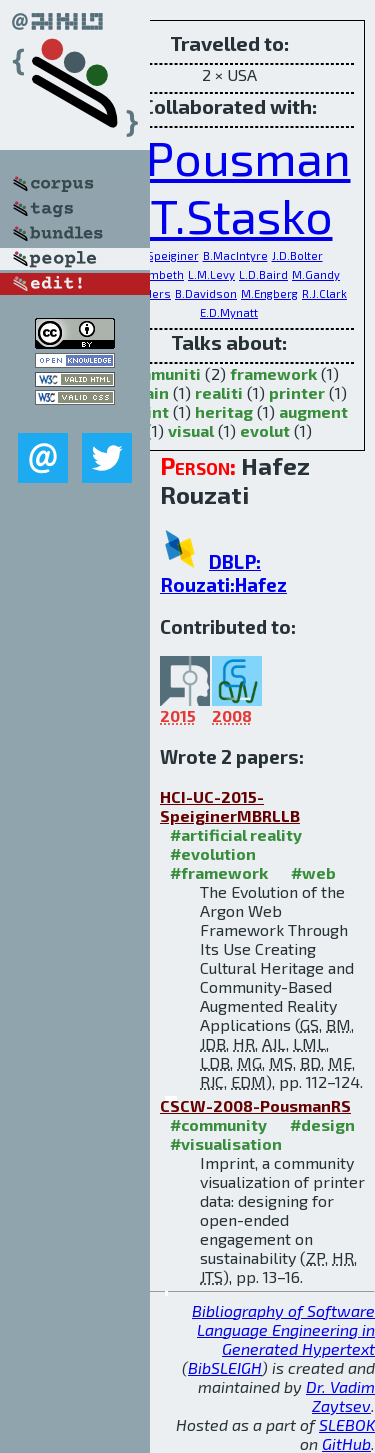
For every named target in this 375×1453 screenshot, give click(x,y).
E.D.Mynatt (229, 312)
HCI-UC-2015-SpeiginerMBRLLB (230, 806)
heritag (224, 411)
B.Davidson (206, 293)
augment (313, 411)
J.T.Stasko (229, 215)
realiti (219, 392)
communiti (160, 373)
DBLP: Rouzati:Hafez (223, 573)
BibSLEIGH (225, 1367)
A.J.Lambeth (151, 274)
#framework (219, 872)
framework (273, 373)
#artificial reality (236, 834)
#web (313, 872)
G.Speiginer (167, 255)
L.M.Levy (211, 274)
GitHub (346, 1443)
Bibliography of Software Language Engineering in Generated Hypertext (283, 1329)
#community (218, 1124)
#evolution (213, 853)
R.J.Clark (324, 293)
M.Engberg (269, 293)
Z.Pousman (229, 157)
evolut (265, 430)
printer (297, 392)
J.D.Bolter (297, 255)
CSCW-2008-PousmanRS (255, 1105)
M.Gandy (316, 274)
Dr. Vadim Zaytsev (340, 1396)
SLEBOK (347, 1424)
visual (191, 430)
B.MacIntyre (235, 255)
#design (322, 1124)
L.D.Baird (263, 274)
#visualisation (226, 1143)
